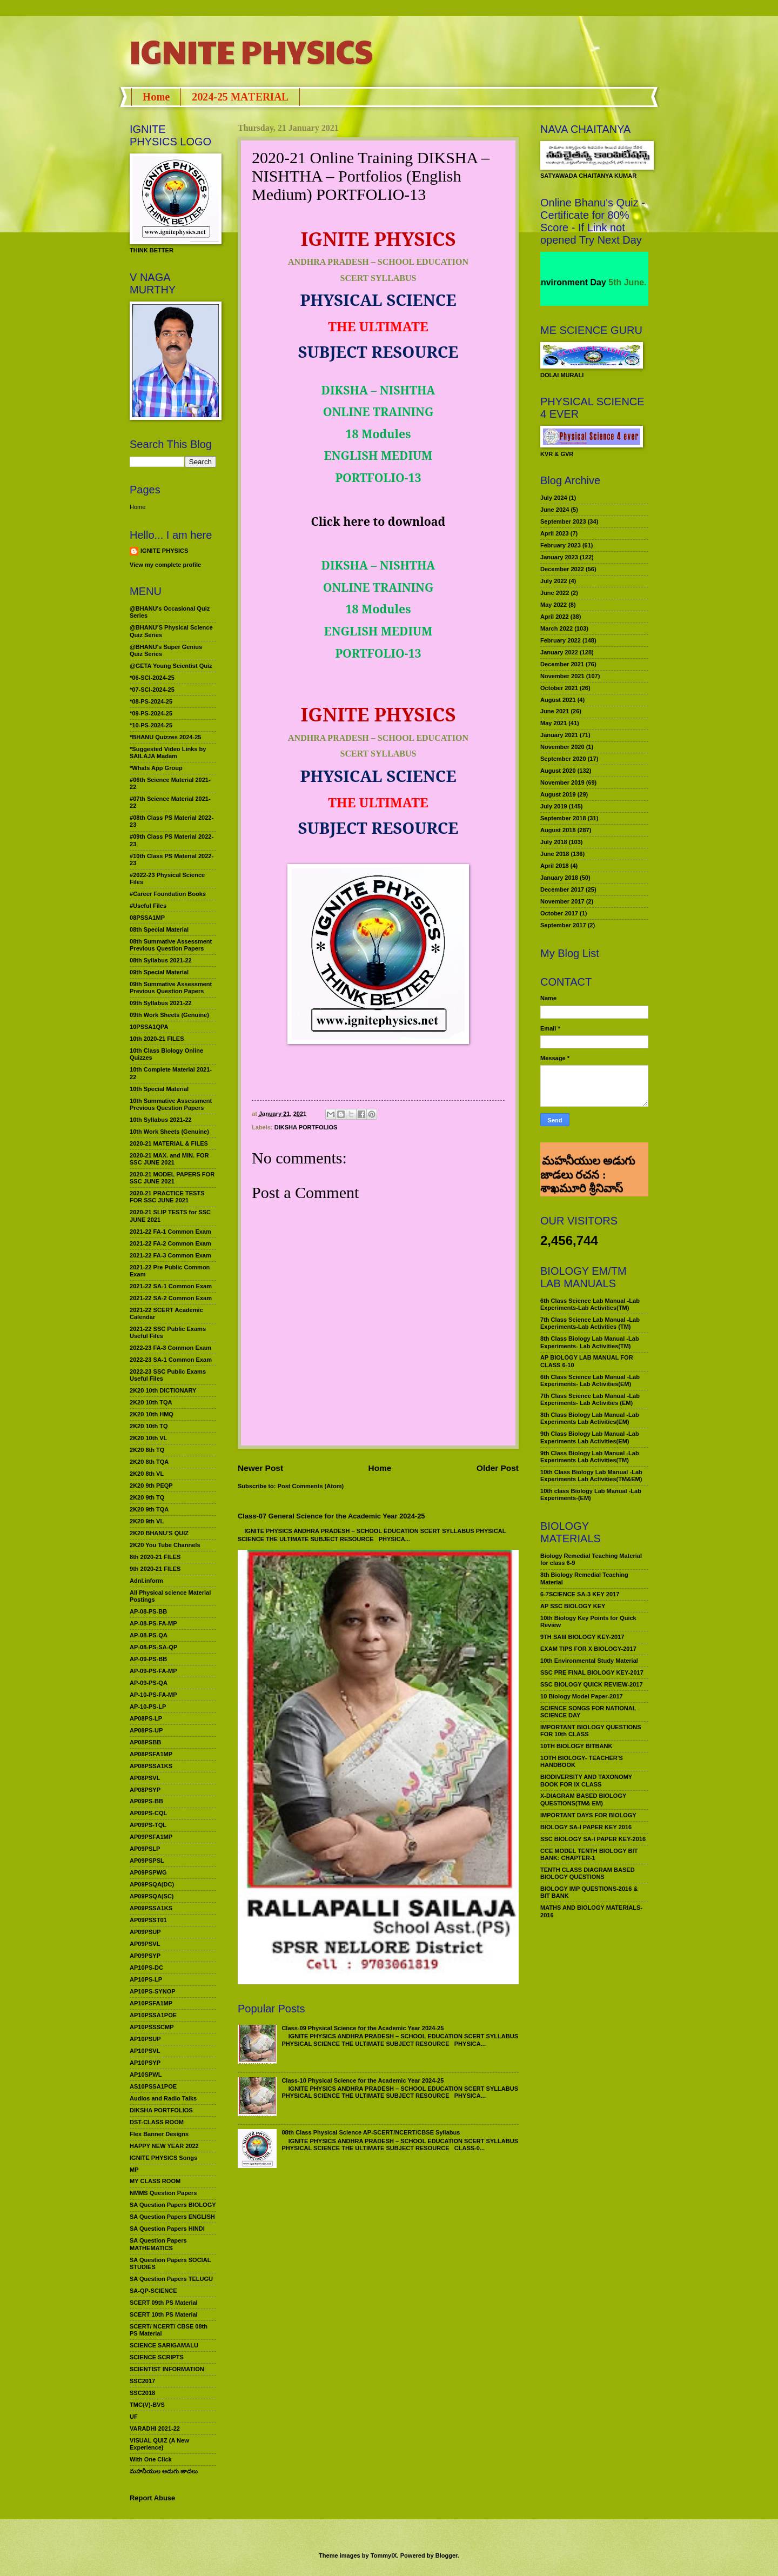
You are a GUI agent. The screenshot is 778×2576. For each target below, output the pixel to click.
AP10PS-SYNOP (153, 1991)
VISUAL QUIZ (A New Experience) (159, 2444)
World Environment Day (576, 282)
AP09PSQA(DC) (152, 1884)
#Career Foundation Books (168, 894)
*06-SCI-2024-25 (152, 677)
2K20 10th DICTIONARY (163, 1390)
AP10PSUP (145, 2039)
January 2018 (559, 877)
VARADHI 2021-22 (155, 2428)
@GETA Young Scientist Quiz (171, 666)
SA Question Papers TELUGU (171, 2279)
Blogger (446, 2555)
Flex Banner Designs (159, 2134)
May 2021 (553, 723)
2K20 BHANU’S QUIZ (159, 1533)
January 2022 (559, 652)
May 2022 (553, 604)
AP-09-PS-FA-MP (153, 1671)
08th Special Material (159, 929)
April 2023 (554, 533)
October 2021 (559, 688)
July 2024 (553, 497)
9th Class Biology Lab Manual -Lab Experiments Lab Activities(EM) (589, 1437)
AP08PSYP (145, 1790)
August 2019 (558, 794)
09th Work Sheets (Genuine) (169, 1015)
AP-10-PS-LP (148, 1706)
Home (156, 97)
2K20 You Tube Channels (165, 1545)
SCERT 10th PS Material (164, 2314)
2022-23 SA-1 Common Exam (171, 1359)
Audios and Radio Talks (163, 2098)
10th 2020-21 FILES (157, 1038)
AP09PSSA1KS (151, 1908)
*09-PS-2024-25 (151, 713)
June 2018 (554, 854)
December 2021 (562, 664)
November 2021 (562, 676)
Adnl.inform (146, 1580)
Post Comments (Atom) (311, 1486)
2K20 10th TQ (149, 1426)
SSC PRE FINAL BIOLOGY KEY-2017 (591, 1672)
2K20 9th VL (147, 1521)
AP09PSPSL (147, 1860)
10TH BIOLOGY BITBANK (576, 1746)
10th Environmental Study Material (589, 1660)
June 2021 (554, 711)
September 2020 (563, 758)
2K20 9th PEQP (151, 1485)
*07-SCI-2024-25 (152, 689)
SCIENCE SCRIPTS (157, 2357)
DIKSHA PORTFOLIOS (306, 1127)
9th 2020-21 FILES (155, 1568)
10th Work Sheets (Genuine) (169, 1131)
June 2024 (554, 509)
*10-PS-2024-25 (151, 725)
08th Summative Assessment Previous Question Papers (171, 945)
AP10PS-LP (146, 1979)
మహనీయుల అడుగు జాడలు (164, 2471)
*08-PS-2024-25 (151, 701)
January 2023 (559, 557)
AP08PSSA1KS (151, 1766)
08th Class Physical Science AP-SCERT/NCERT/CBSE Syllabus (370, 2132)
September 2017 (563, 925)
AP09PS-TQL (148, 1825)
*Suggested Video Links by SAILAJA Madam (168, 752)
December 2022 (562, 569)
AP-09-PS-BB (148, 1659)
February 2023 (560, 545)
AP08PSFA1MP (151, 1754)
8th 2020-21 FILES (155, 1557)
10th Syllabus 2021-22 (161, 1119)
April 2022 (554, 616)
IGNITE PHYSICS (251, 50)
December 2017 (562, 889)
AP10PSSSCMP (152, 2027)
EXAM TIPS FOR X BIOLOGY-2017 (588, 1648)
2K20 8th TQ (147, 1450)
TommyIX (384, 2555)
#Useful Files (148, 905)
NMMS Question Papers (163, 2193)
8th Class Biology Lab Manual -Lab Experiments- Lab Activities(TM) (589, 1342)
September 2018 (563, 818)
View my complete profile (165, 564)
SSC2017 (142, 2381)
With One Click (151, 2459)
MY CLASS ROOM (155, 2181)
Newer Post (260, 1468)
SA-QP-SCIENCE (153, 2290)
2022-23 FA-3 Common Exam (170, 1347)
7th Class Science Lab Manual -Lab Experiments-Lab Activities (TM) (590, 1323)
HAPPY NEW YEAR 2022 (164, 2146)
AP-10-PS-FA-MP (153, 1694)
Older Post (498, 1468)
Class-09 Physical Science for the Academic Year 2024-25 (362, 2028)
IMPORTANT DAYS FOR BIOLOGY (588, 1815)
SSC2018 (142, 2393)
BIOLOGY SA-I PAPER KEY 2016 (586, 1827)
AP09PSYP (145, 1955)
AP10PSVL (145, 2051)
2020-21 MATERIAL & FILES (169, 1143)
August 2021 (558, 700)
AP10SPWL (146, 2074)
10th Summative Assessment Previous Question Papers (171, 1104)
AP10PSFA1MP (151, 2003)
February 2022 (560, 640)
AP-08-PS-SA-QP (153, 1647)
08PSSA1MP (147, 917)
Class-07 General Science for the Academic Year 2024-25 (331, 1516)
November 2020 (562, 747)
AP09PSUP (145, 1932)
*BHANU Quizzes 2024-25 (165, 737)
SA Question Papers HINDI (167, 2228)
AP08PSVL (145, 1778)
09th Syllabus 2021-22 (161, 1003)
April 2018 (554, 865)
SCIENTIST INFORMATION (167, 2369)
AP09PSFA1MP (151, 1837)
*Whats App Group (156, 768)
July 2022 (553, 581)
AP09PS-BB (146, 1801)
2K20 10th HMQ (151, 1414)
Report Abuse (152, 2498)
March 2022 (556, 628)
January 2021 (559, 735)
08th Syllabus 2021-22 (161, 960)
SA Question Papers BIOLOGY (173, 2205)
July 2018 (553, 842)
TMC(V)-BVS (147, 2404)
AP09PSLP (145, 1848)
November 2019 (562, 782)
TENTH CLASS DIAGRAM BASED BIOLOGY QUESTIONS (587, 1873)
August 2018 (558, 830)
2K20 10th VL (148, 1438)
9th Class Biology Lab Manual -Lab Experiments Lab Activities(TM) (589, 1456)
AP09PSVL (145, 1944)
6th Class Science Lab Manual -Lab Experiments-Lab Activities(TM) (590, 1304)
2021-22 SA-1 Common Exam (171, 1286)
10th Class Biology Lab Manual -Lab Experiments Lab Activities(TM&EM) (591, 1475)
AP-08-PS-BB (148, 1611)
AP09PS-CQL (148, 1813)
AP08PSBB (145, 1742)
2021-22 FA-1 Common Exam (170, 1231)
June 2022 (554, 593)
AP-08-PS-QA (148, 1635)
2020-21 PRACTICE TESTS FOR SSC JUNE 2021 (167, 1196)
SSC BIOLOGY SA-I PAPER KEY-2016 (593, 1839)
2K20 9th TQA (149, 1509)
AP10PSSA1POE (153, 2015)
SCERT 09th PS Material (164, 2302)
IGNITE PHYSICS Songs (163, 2158)
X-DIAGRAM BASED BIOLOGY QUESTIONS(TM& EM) (583, 1799)
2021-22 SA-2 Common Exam (171, 1298)
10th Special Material (159, 1089)
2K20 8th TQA (149, 1461)
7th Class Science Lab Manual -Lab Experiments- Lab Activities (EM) (590, 1399)
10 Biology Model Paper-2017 (581, 1696)
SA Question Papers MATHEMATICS (158, 2244)
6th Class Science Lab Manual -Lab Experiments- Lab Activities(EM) (590, 1380)
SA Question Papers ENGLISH (172, 2216)
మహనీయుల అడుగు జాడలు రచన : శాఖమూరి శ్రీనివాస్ (587, 1156)
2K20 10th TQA (151, 1402)
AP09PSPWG (148, 1872)
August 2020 (558, 770)
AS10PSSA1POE (153, 2086)
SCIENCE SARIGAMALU (164, 2345)
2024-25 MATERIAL (240, 97)
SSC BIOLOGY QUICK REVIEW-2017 (591, 1684)
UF (134, 2416)
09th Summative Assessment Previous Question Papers (171, 987)
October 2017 (559, 913)
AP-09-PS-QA (148, 1683)
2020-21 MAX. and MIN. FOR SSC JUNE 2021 (169, 1159)
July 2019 (553, 806)
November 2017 (562, 901)
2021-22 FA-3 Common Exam (170, 1255)
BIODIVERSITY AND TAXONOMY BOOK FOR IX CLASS (586, 1780)
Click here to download (378, 521)
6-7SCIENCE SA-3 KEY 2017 (579, 1594)
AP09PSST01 (148, 1920)
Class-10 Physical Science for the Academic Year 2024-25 (362, 2080)
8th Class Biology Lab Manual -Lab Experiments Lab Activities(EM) (589, 1418)
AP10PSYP (145, 2062)
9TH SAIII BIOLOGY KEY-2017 (582, 1637)
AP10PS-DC (146, 1967)
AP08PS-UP (146, 1730)
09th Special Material (159, 972)
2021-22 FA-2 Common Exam (170, 1243)
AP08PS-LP (146, 1718)
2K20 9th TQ (147, 1497)
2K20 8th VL (147, 1473)
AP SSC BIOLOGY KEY (572, 1606)
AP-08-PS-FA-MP (153, 1623)
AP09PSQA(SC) (152, 1896)
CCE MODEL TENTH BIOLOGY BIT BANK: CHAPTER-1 (589, 1854)
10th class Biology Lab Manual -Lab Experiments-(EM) (590, 1494)
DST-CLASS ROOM (157, 2122)
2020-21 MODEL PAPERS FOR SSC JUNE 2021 (172, 1178)
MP (134, 2169)
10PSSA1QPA (149, 1026)
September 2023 (563, 521)
